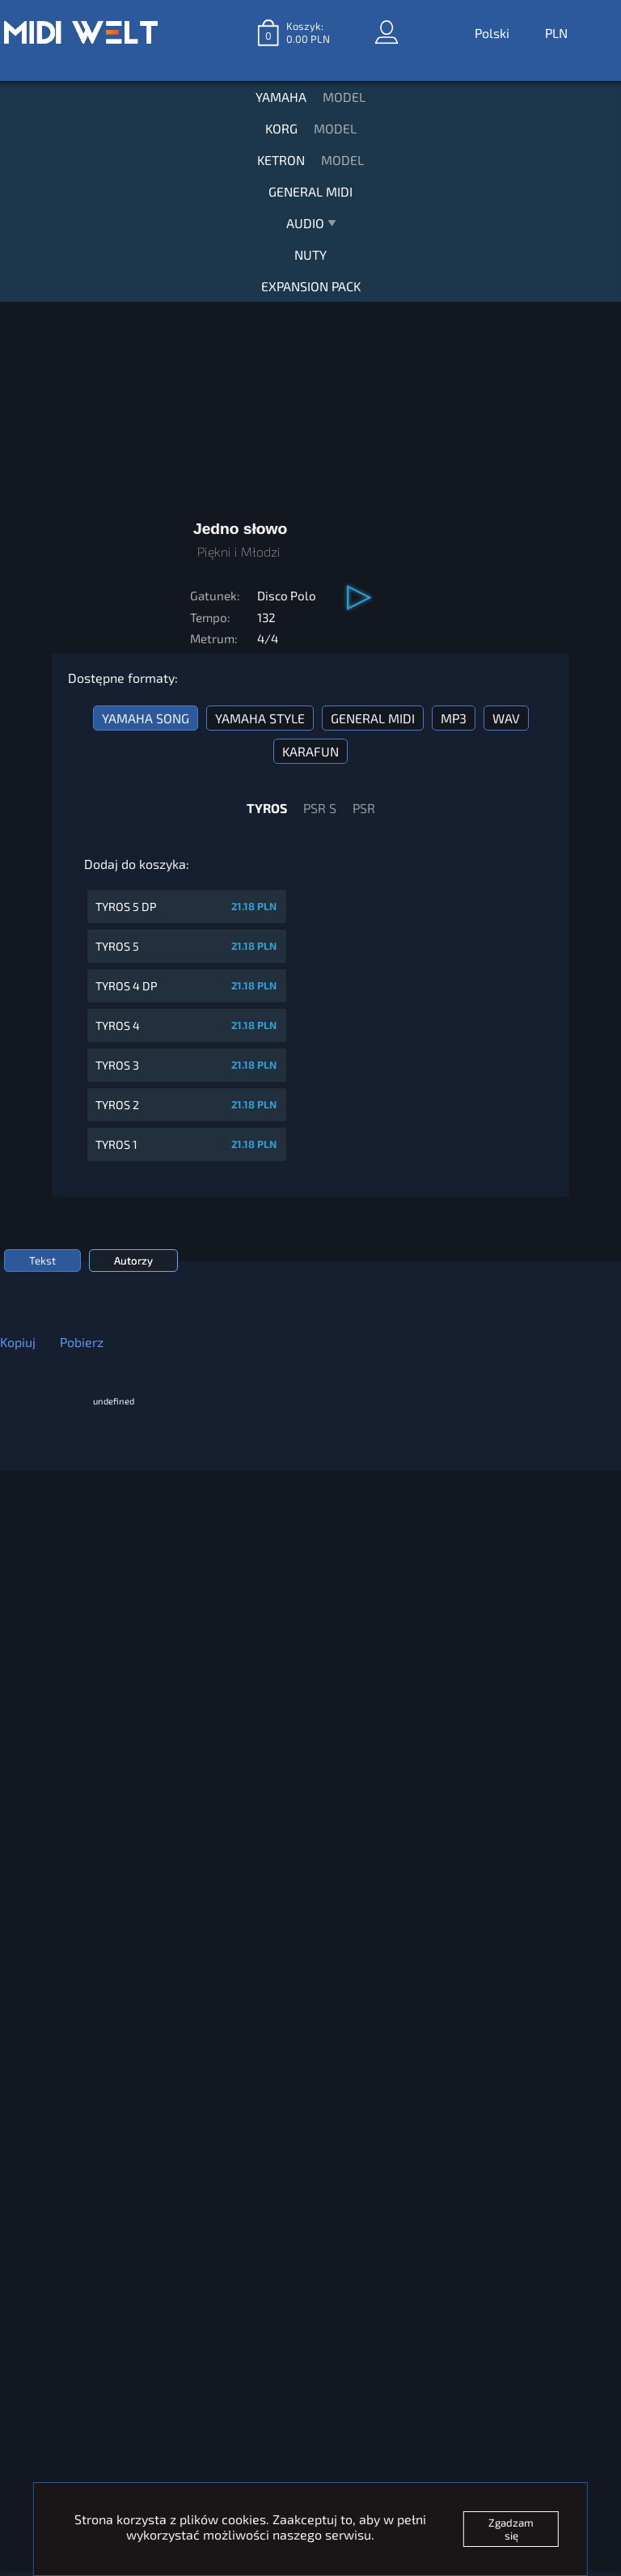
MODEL (344, 96)
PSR (364, 808)
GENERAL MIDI (310, 191)
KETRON (281, 159)
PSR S (319, 808)
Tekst (42, 1260)
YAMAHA (281, 96)
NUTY (310, 254)
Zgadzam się (511, 2529)
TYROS (267, 808)
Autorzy (133, 1260)
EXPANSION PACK (311, 286)
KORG (281, 128)
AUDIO (310, 227)
